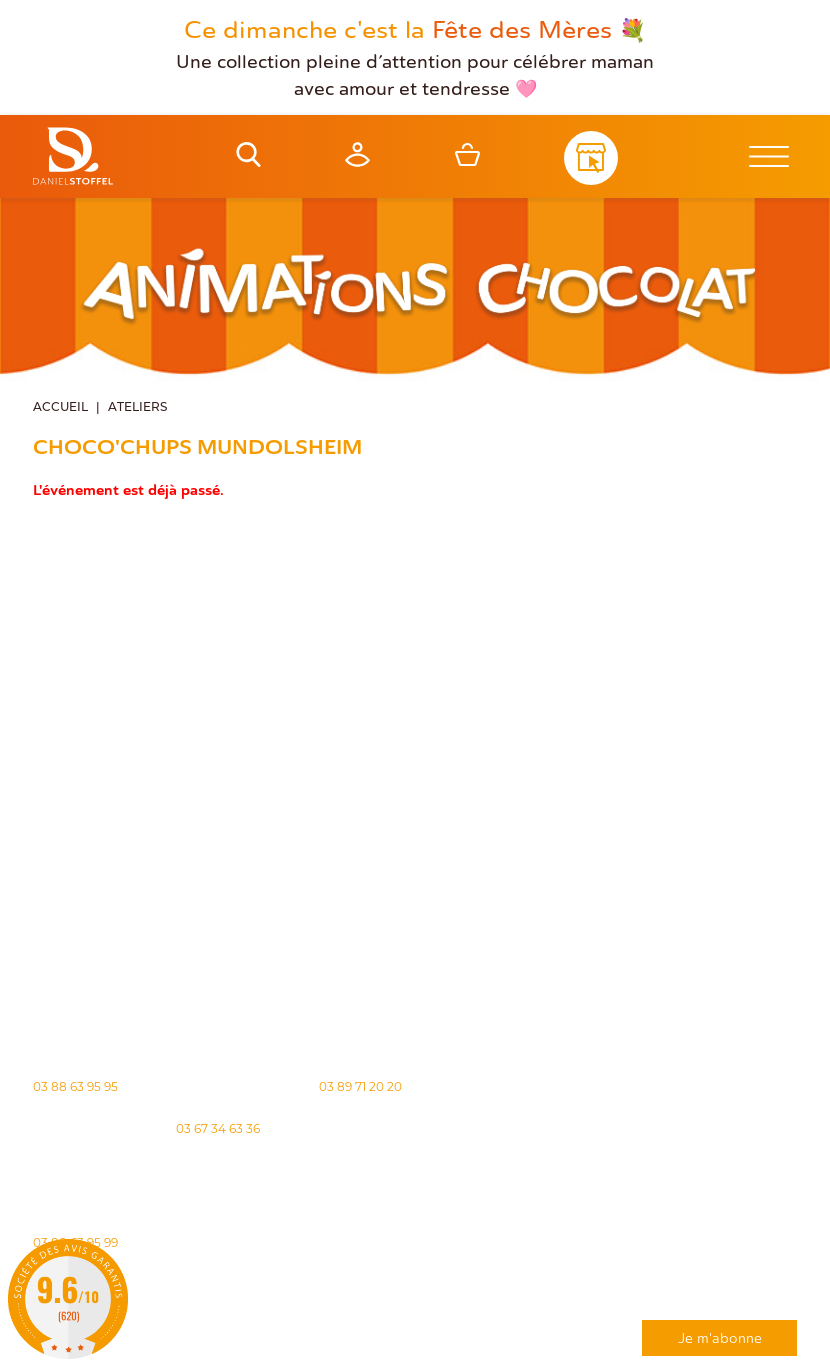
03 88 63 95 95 (75, 1085)
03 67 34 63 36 (218, 1127)
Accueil (60, 405)
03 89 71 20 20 (360, 1085)
